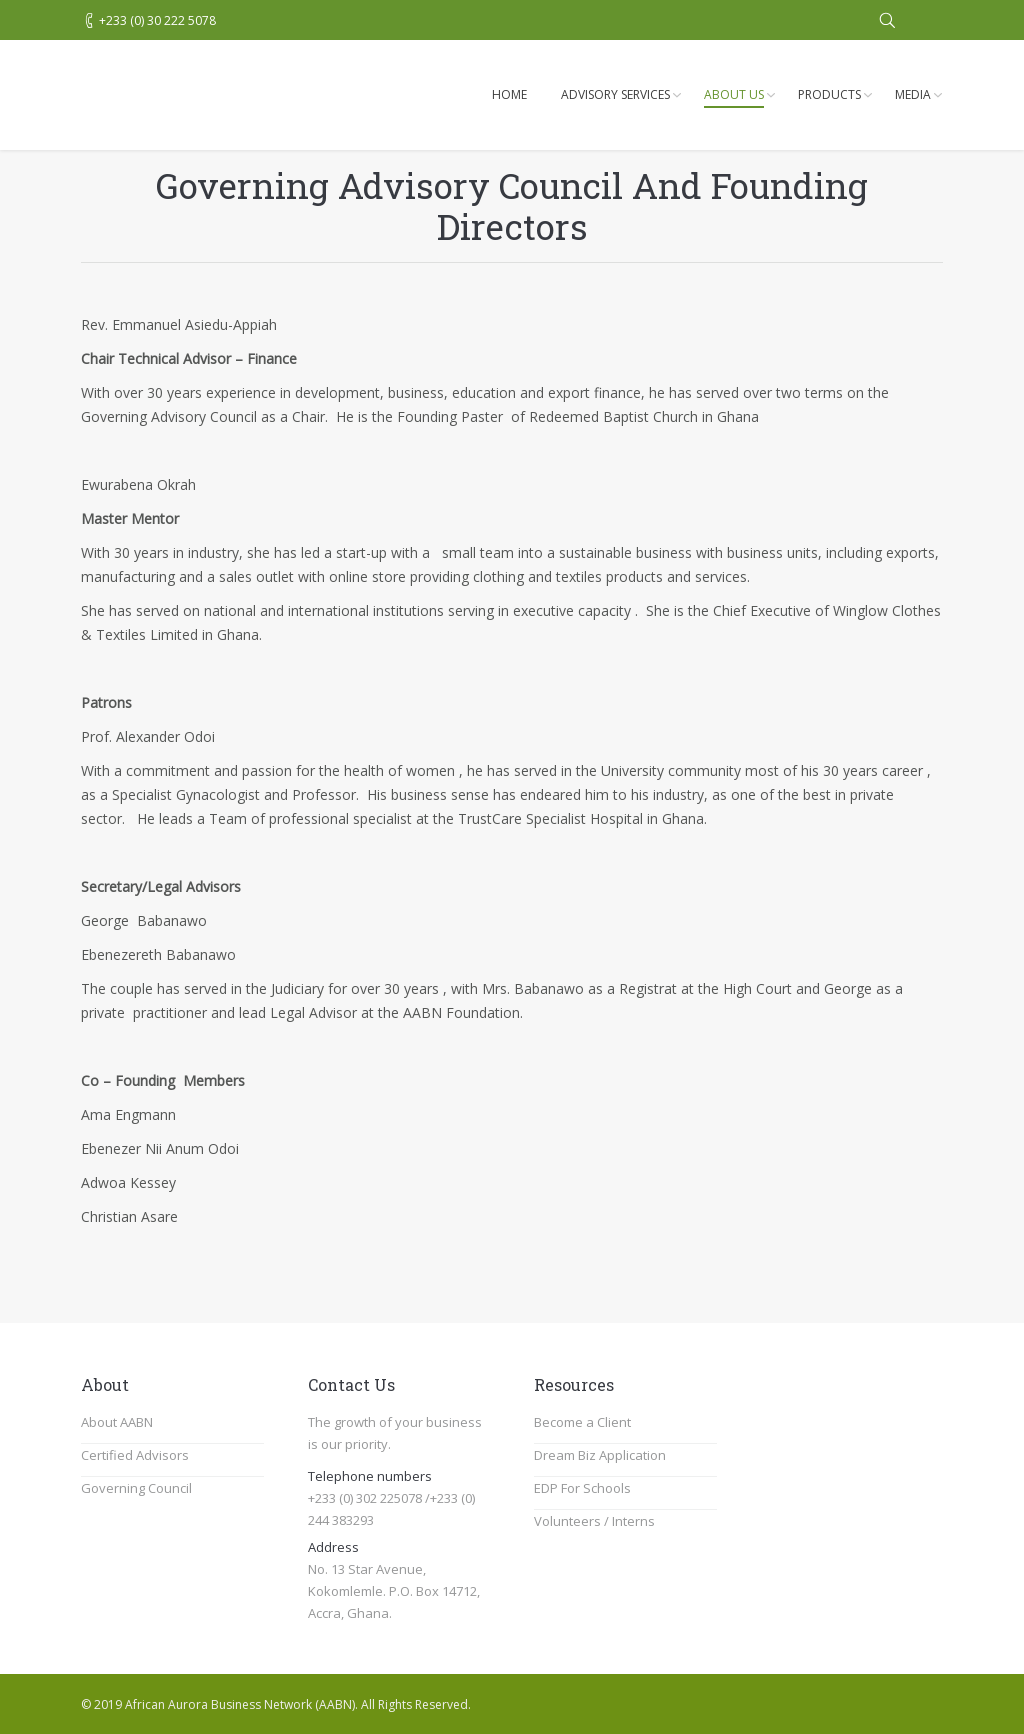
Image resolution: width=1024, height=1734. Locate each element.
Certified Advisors (135, 1455)
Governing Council (136, 1488)
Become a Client (582, 1422)
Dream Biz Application (600, 1455)
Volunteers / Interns (594, 1521)
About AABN (117, 1422)
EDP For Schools (582, 1488)
